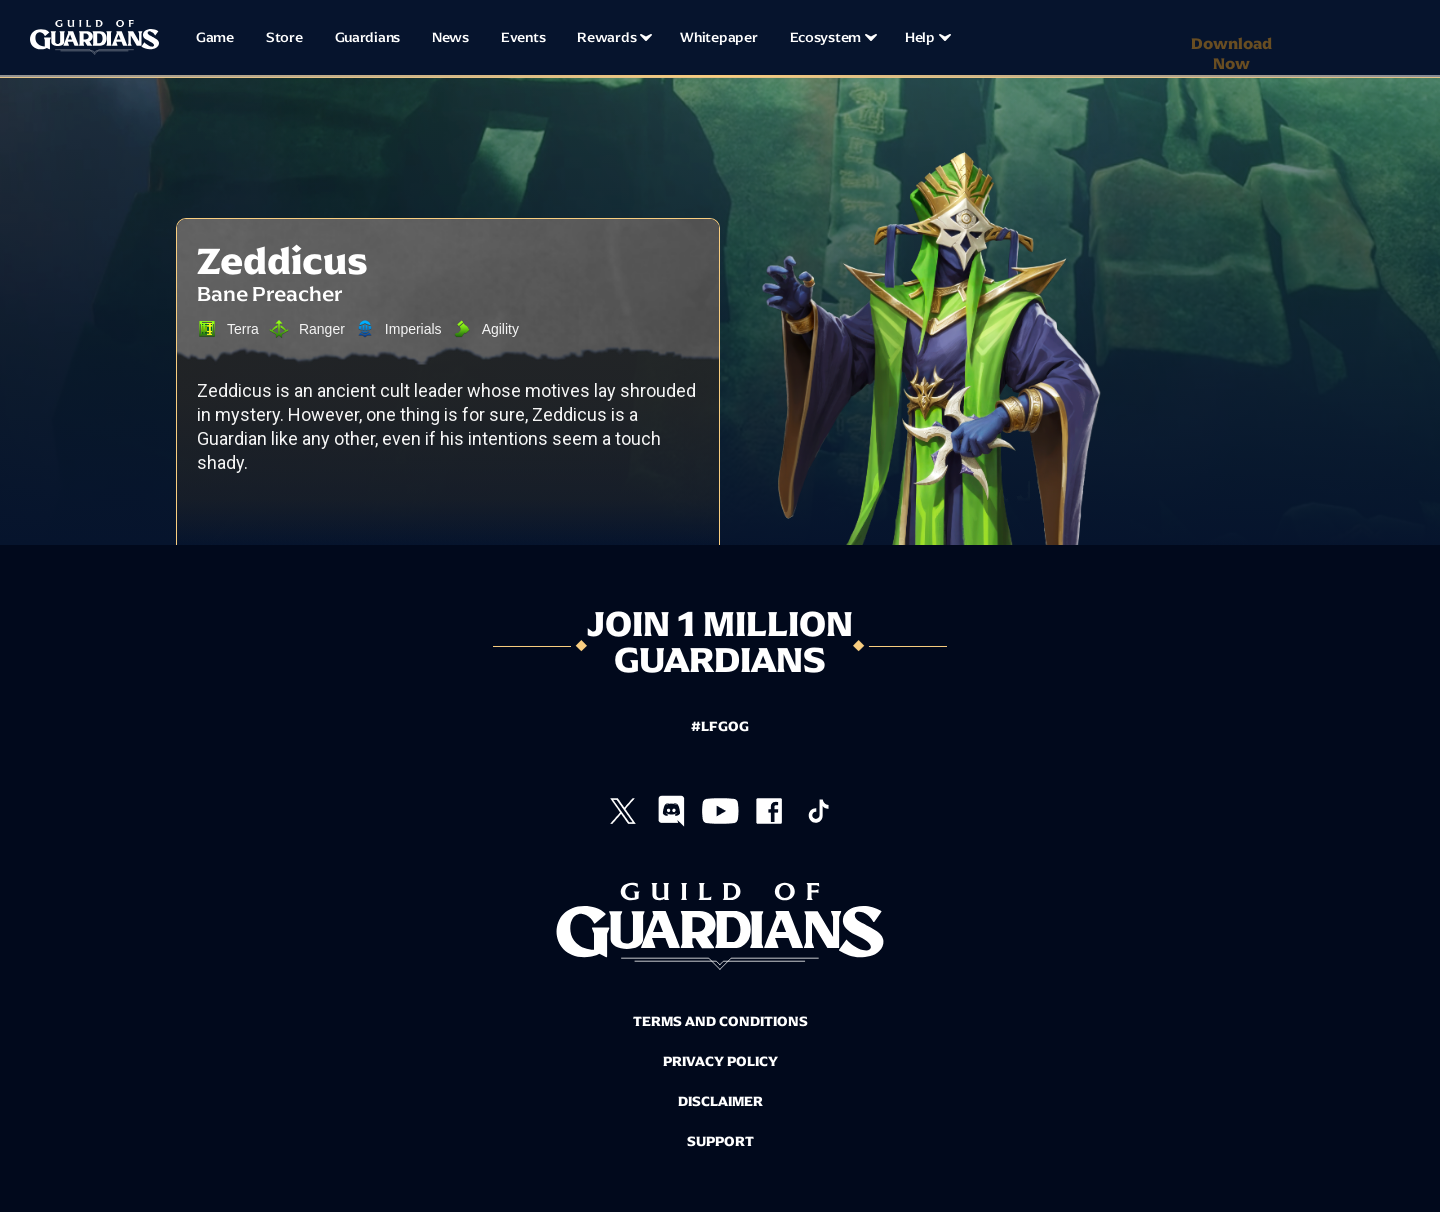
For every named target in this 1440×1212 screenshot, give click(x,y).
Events (523, 37)
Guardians (367, 37)
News (450, 37)
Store (284, 37)
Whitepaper (718, 37)
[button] (612, 38)
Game (215, 37)
